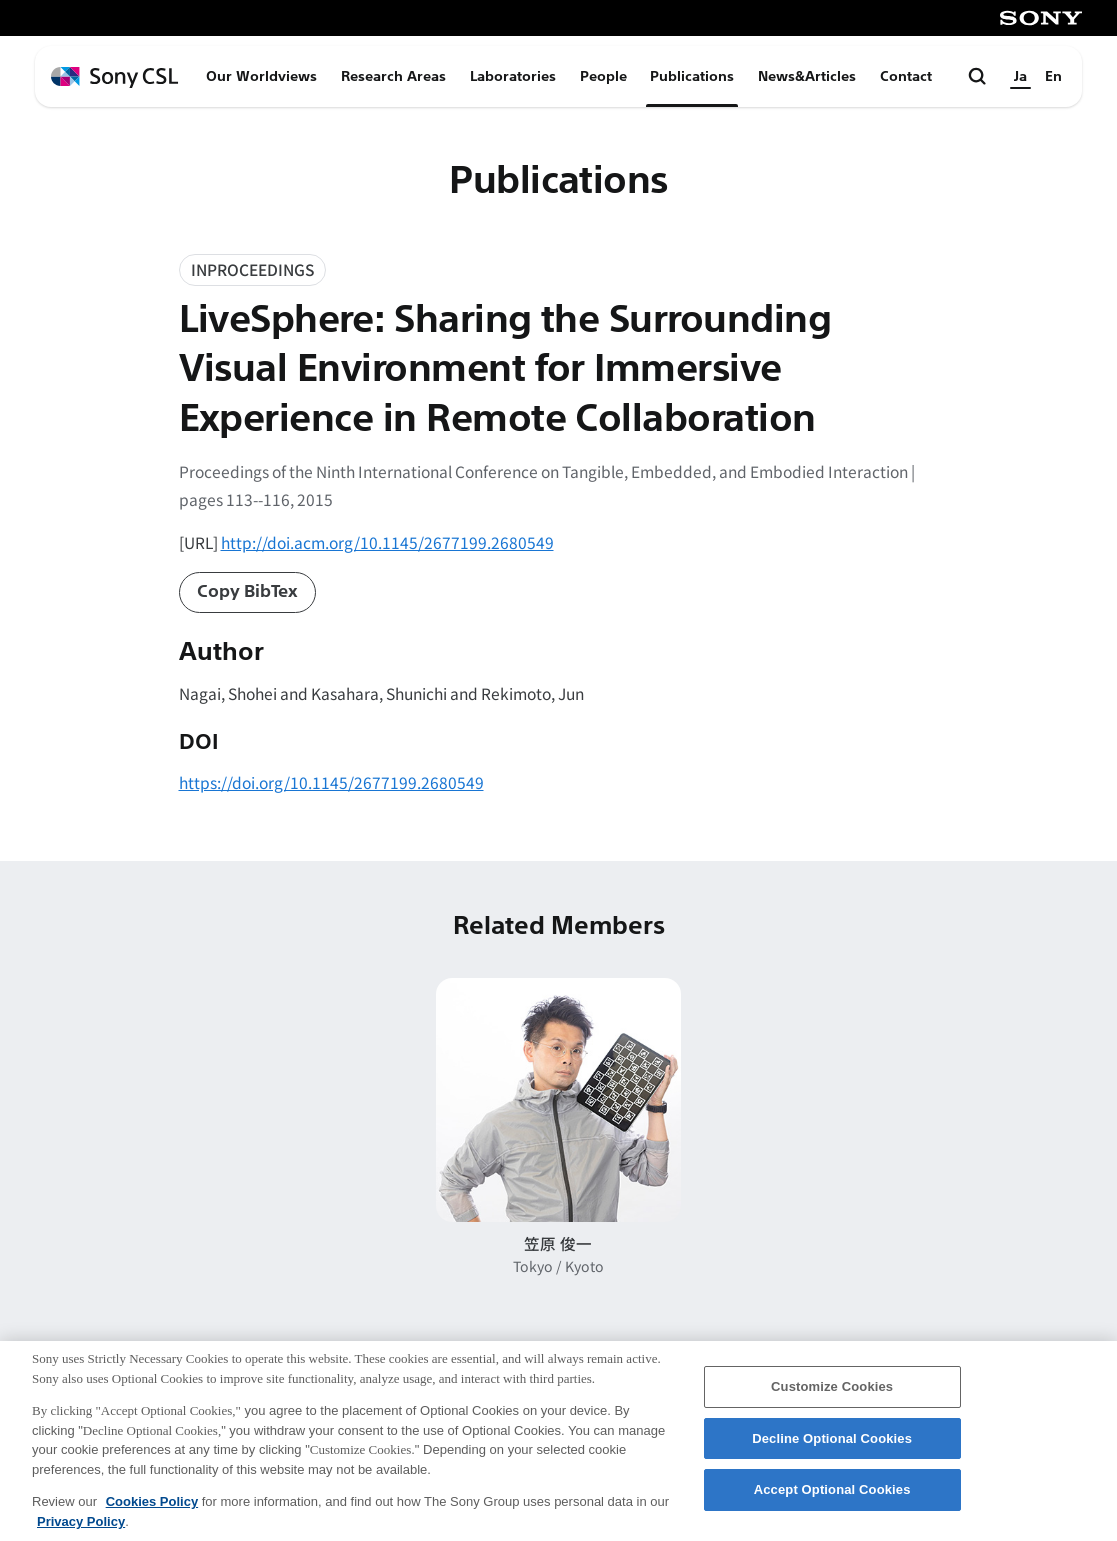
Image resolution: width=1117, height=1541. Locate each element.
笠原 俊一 (558, 1243)
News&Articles (807, 76)
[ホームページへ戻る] (114, 77)
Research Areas (393, 76)
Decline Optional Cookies (832, 1449)
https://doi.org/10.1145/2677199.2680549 (331, 782)
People (603, 76)
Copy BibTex (247, 591)
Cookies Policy (152, 1512)
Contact (906, 76)
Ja (1020, 76)
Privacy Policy (81, 1532)
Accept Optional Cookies (832, 1500)
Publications (692, 76)
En (1053, 76)
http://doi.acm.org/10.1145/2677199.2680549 (387, 542)
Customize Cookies (832, 1397)
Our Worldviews (261, 76)
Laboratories (513, 76)
